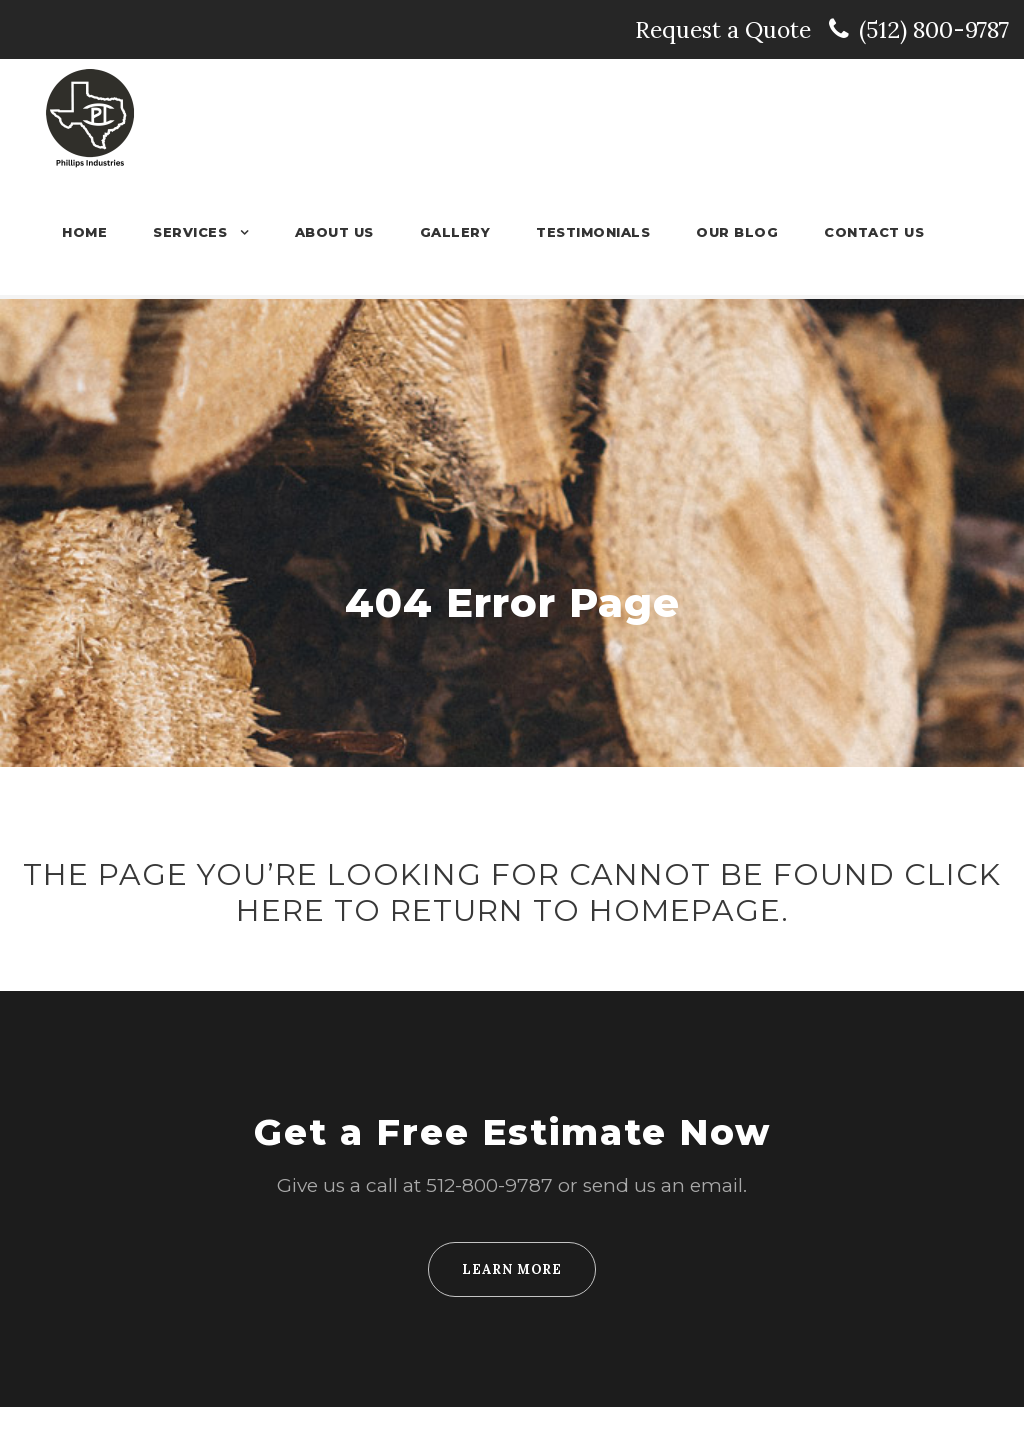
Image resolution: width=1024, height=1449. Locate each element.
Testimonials (606, 232)
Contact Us (877, 232)
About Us (356, 232)
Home (110, 232)
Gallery (472, 232)
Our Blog (745, 232)
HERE (290, 952)
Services (214, 232)
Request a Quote (820, 29)
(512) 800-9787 (932, 29)
